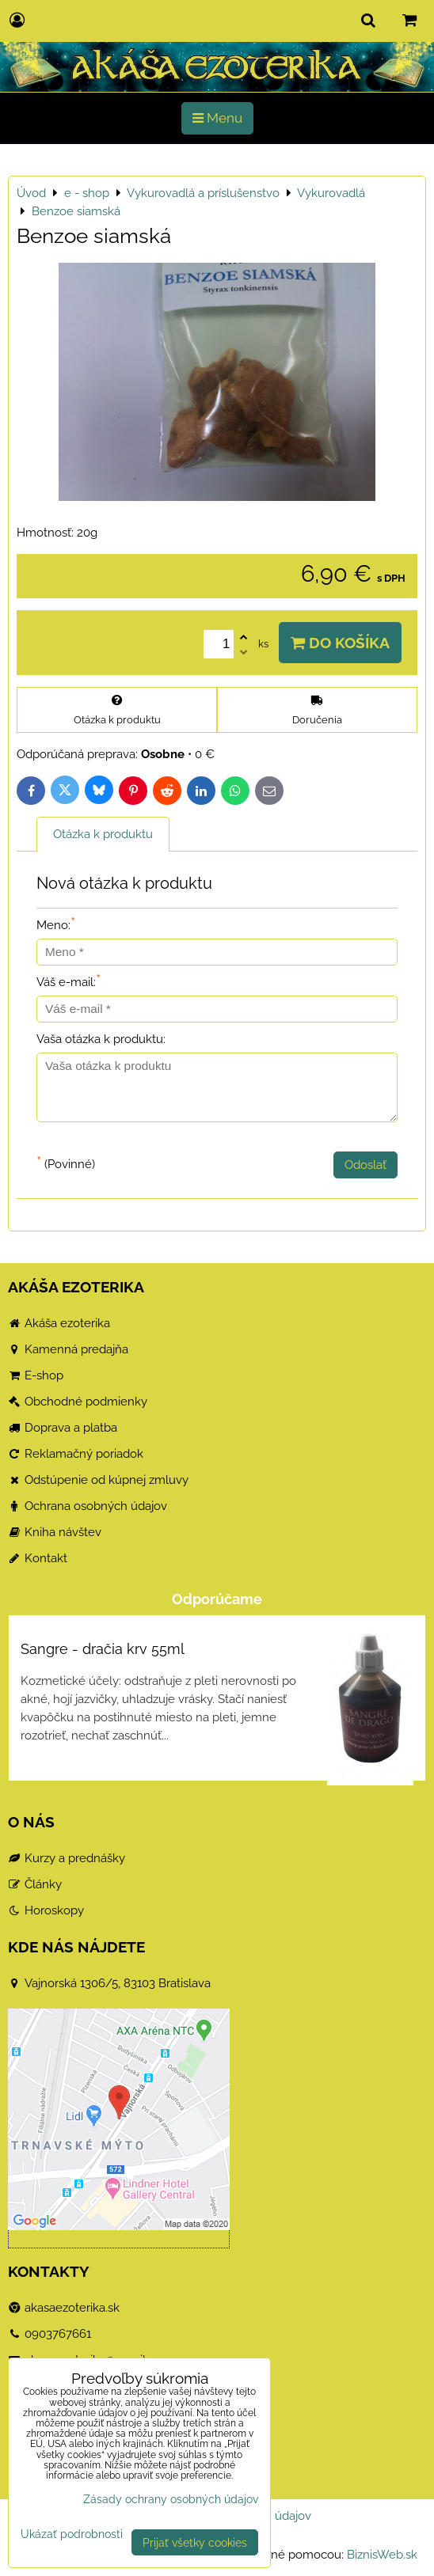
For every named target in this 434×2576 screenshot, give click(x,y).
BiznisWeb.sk (382, 2555)
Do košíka (340, 642)
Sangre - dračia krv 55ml (103, 1649)
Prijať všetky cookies (195, 2542)
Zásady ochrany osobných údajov (170, 2499)
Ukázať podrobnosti (72, 2534)
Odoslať (365, 1165)
